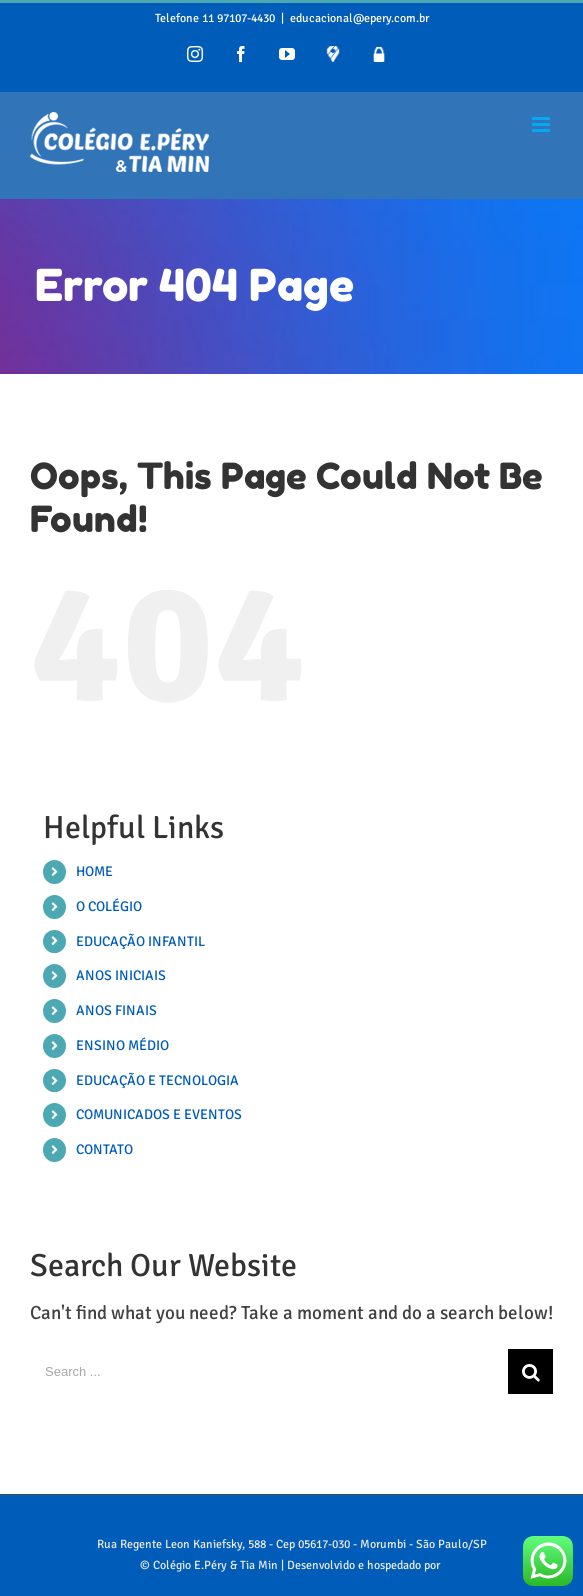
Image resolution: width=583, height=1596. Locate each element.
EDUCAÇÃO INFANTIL (140, 941)
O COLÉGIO (109, 906)
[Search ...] (269, 1371)
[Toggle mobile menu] (542, 124)
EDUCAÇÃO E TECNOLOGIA (157, 1080)
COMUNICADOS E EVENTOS (159, 1114)
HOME (94, 871)
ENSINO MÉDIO (122, 1045)
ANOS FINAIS (116, 1010)
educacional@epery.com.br (359, 18)
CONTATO (104, 1149)
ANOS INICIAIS (121, 975)
